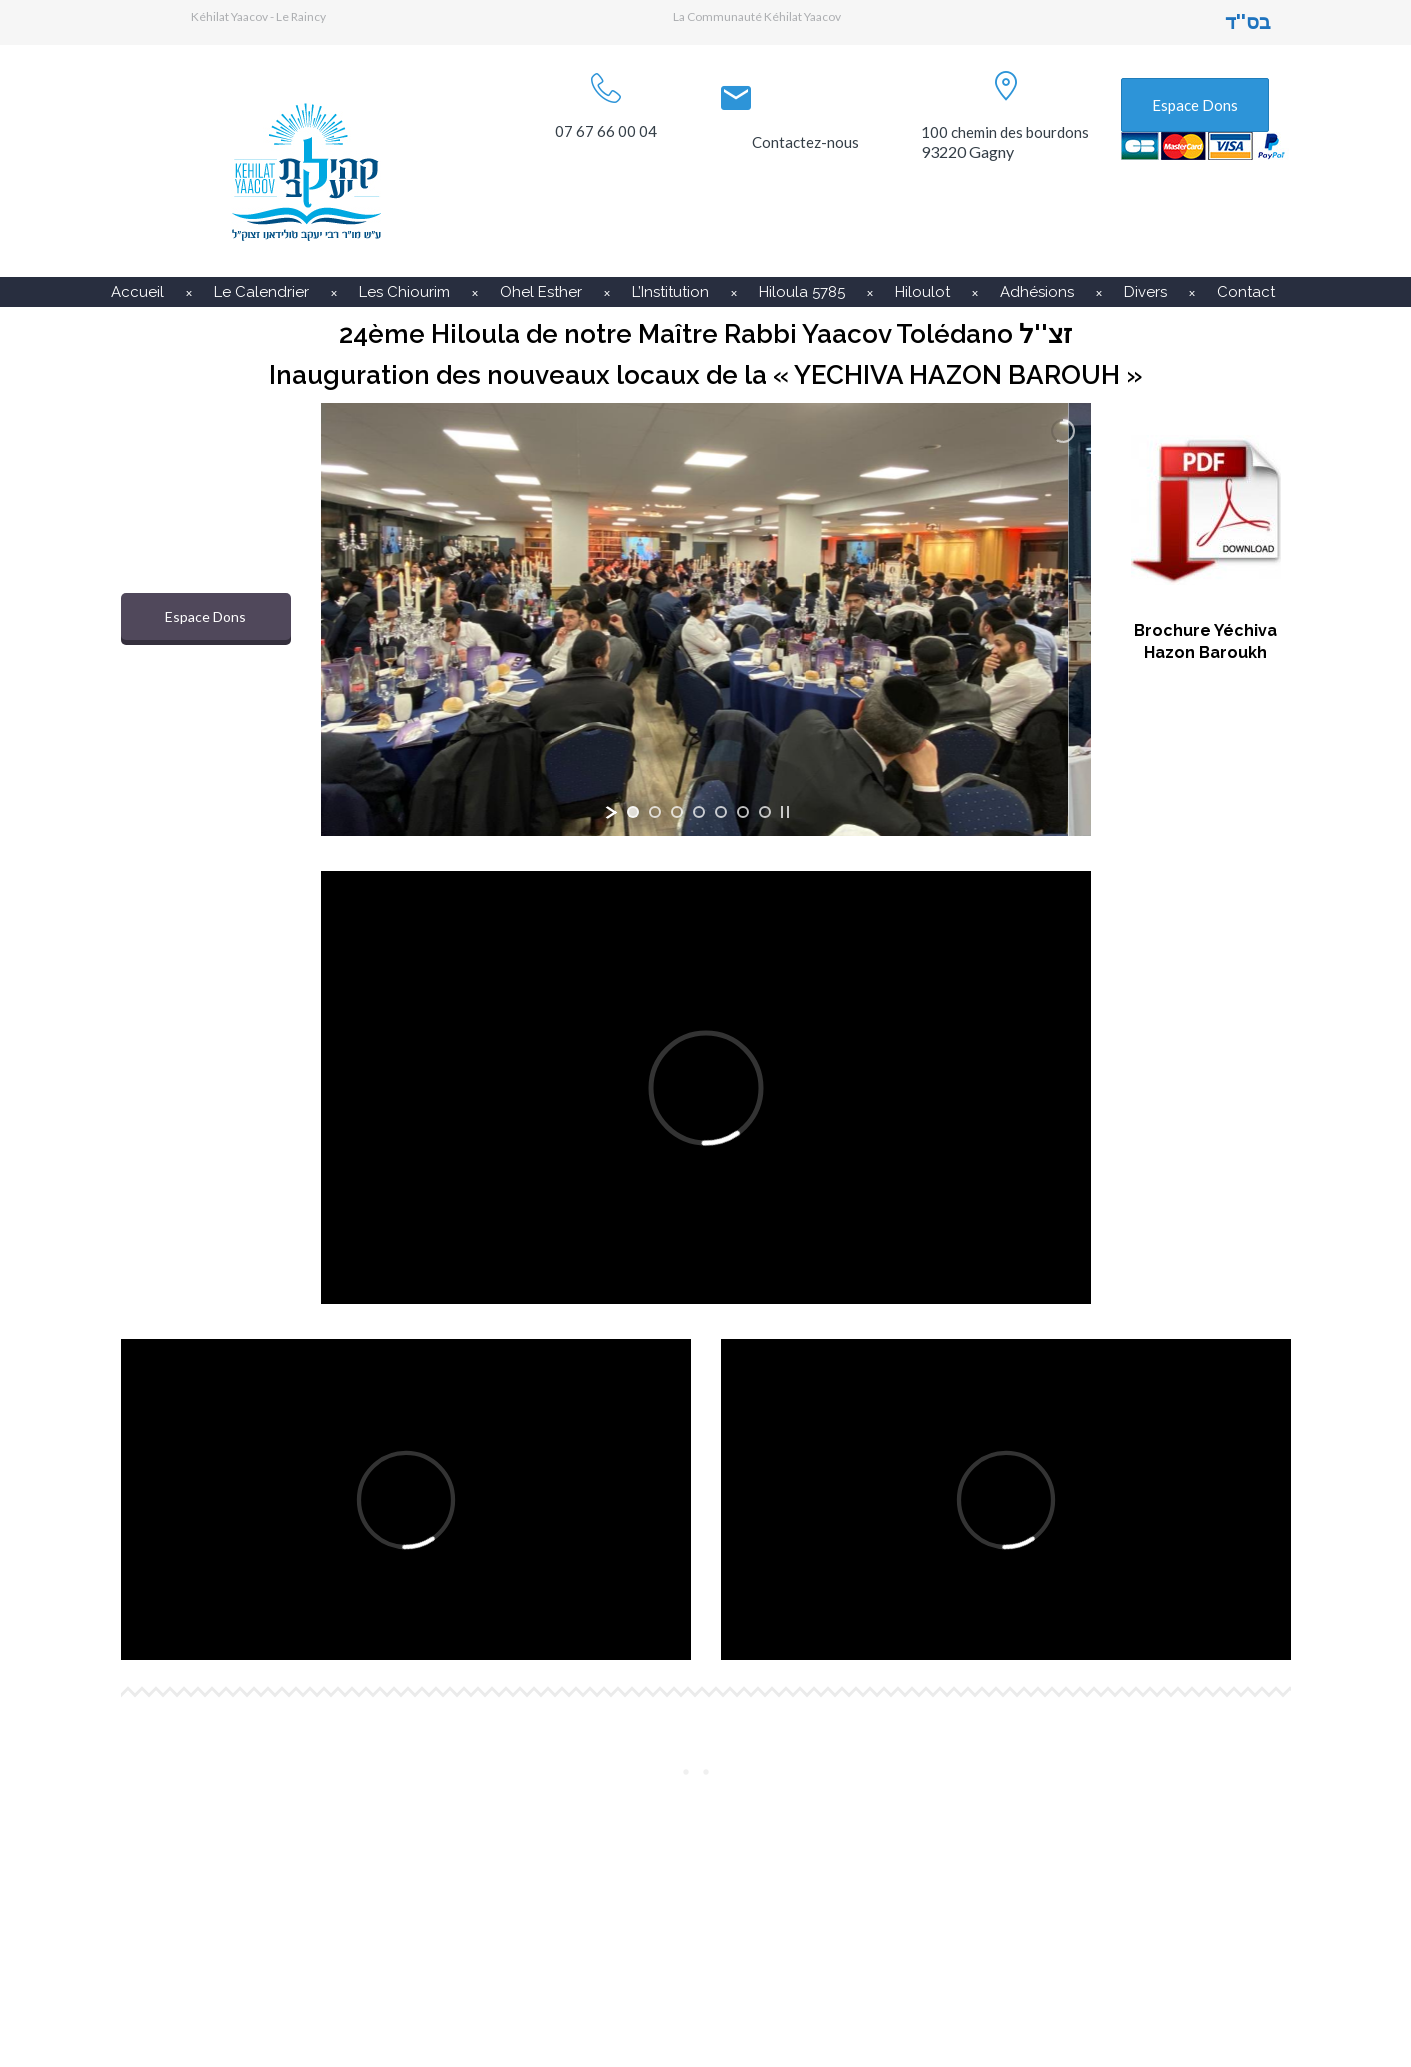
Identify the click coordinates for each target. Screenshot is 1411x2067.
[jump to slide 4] (699, 812)
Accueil (137, 292)
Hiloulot (922, 292)
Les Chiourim (404, 292)
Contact (1246, 292)
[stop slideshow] (785, 812)
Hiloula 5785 (802, 292)
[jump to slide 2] (655, 812)
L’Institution (670, 292)
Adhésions (1037, 292)
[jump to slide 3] (677, 812)
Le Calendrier (261, 292)
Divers (1145, 292)
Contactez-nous (805, 142)
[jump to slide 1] (633, 812)
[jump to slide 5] (721, 812)
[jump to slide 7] (765, 812)
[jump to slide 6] (743, 812)
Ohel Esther (541, 292)
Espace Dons (1195, 105)
